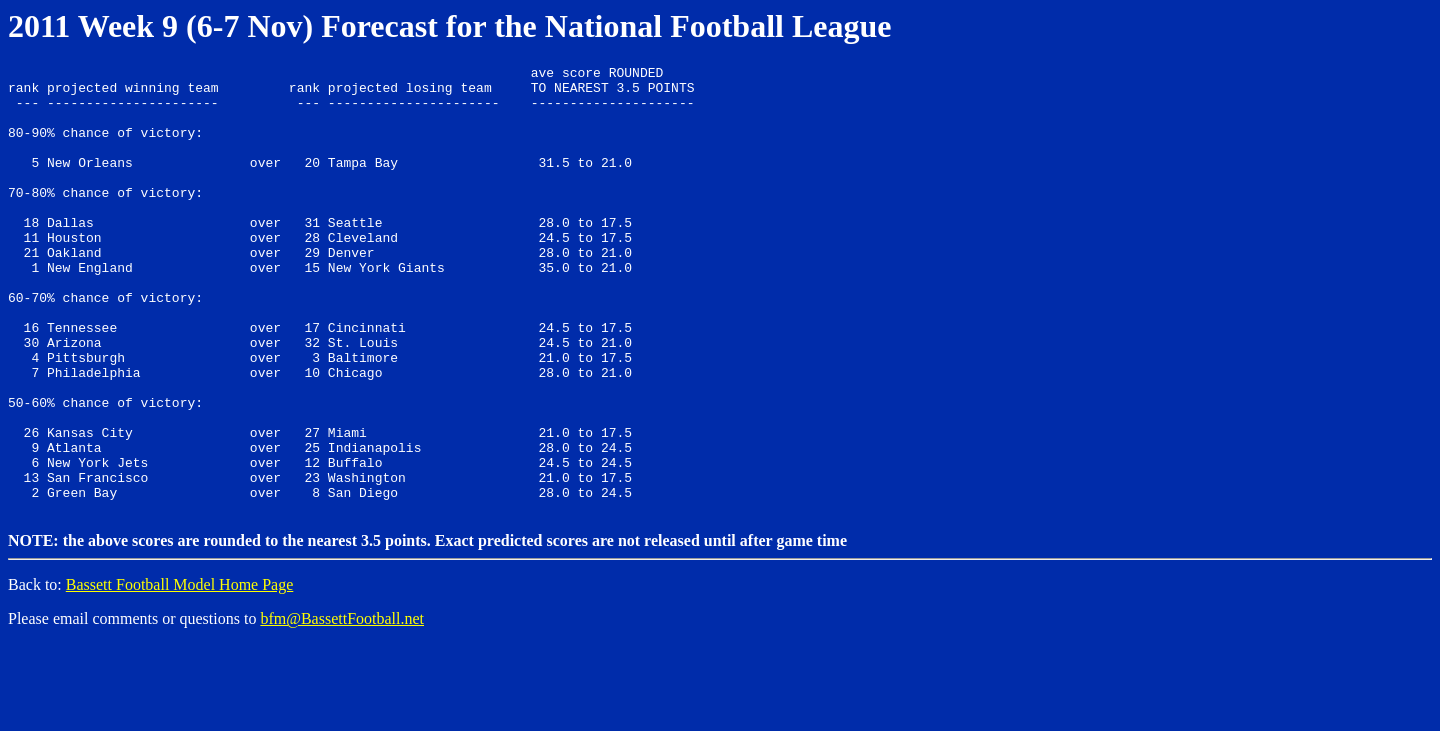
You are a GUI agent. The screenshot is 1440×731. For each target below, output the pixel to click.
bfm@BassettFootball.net (342, 705)
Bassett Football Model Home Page (180, 671)
